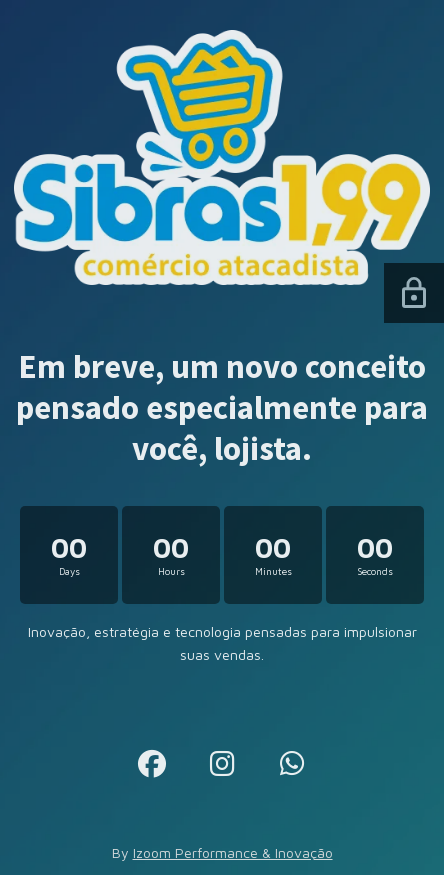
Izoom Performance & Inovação (233, 852)
